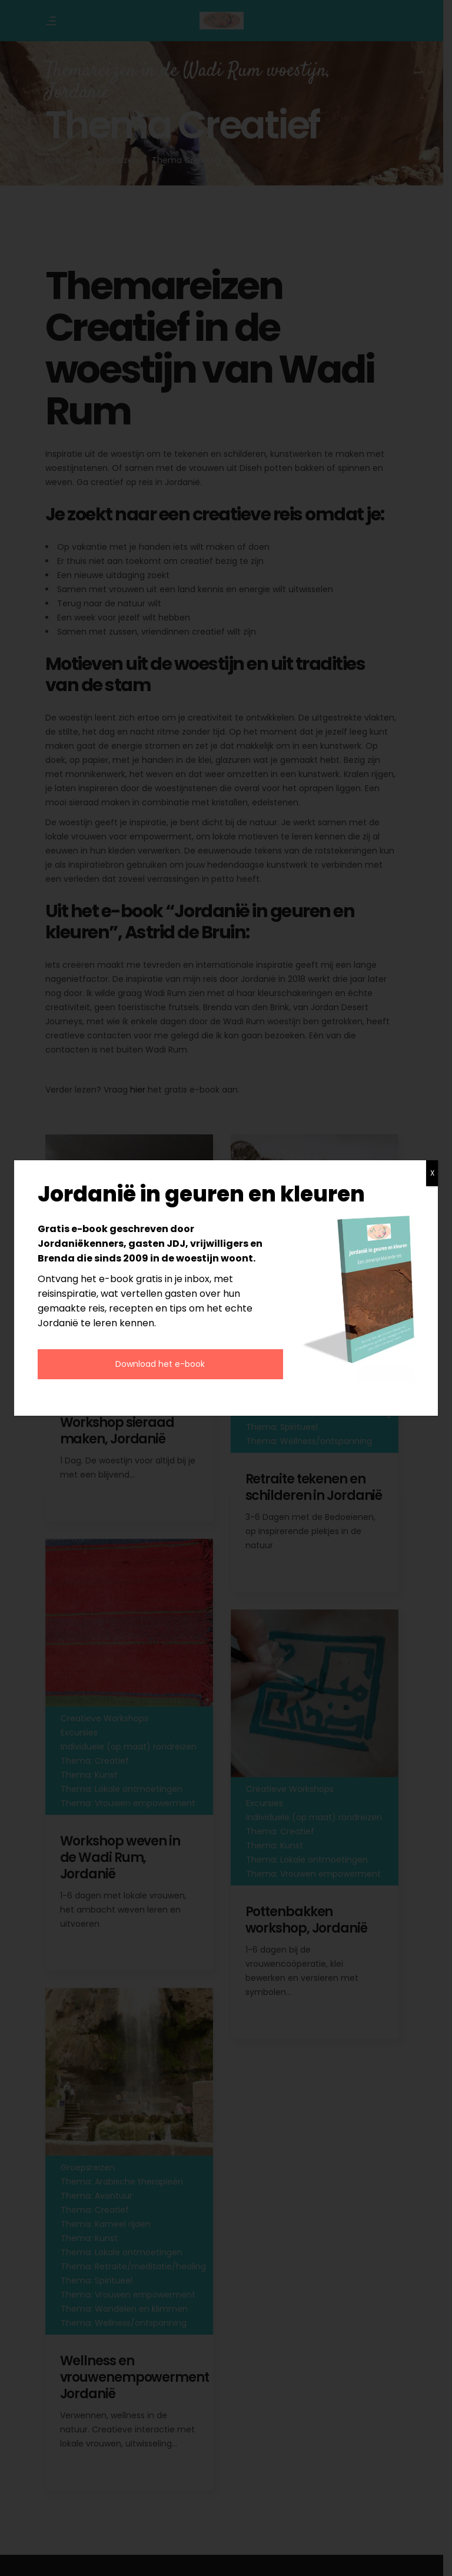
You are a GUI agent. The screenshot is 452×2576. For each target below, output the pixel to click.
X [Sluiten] (432, 1173)
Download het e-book (160, 1364)
